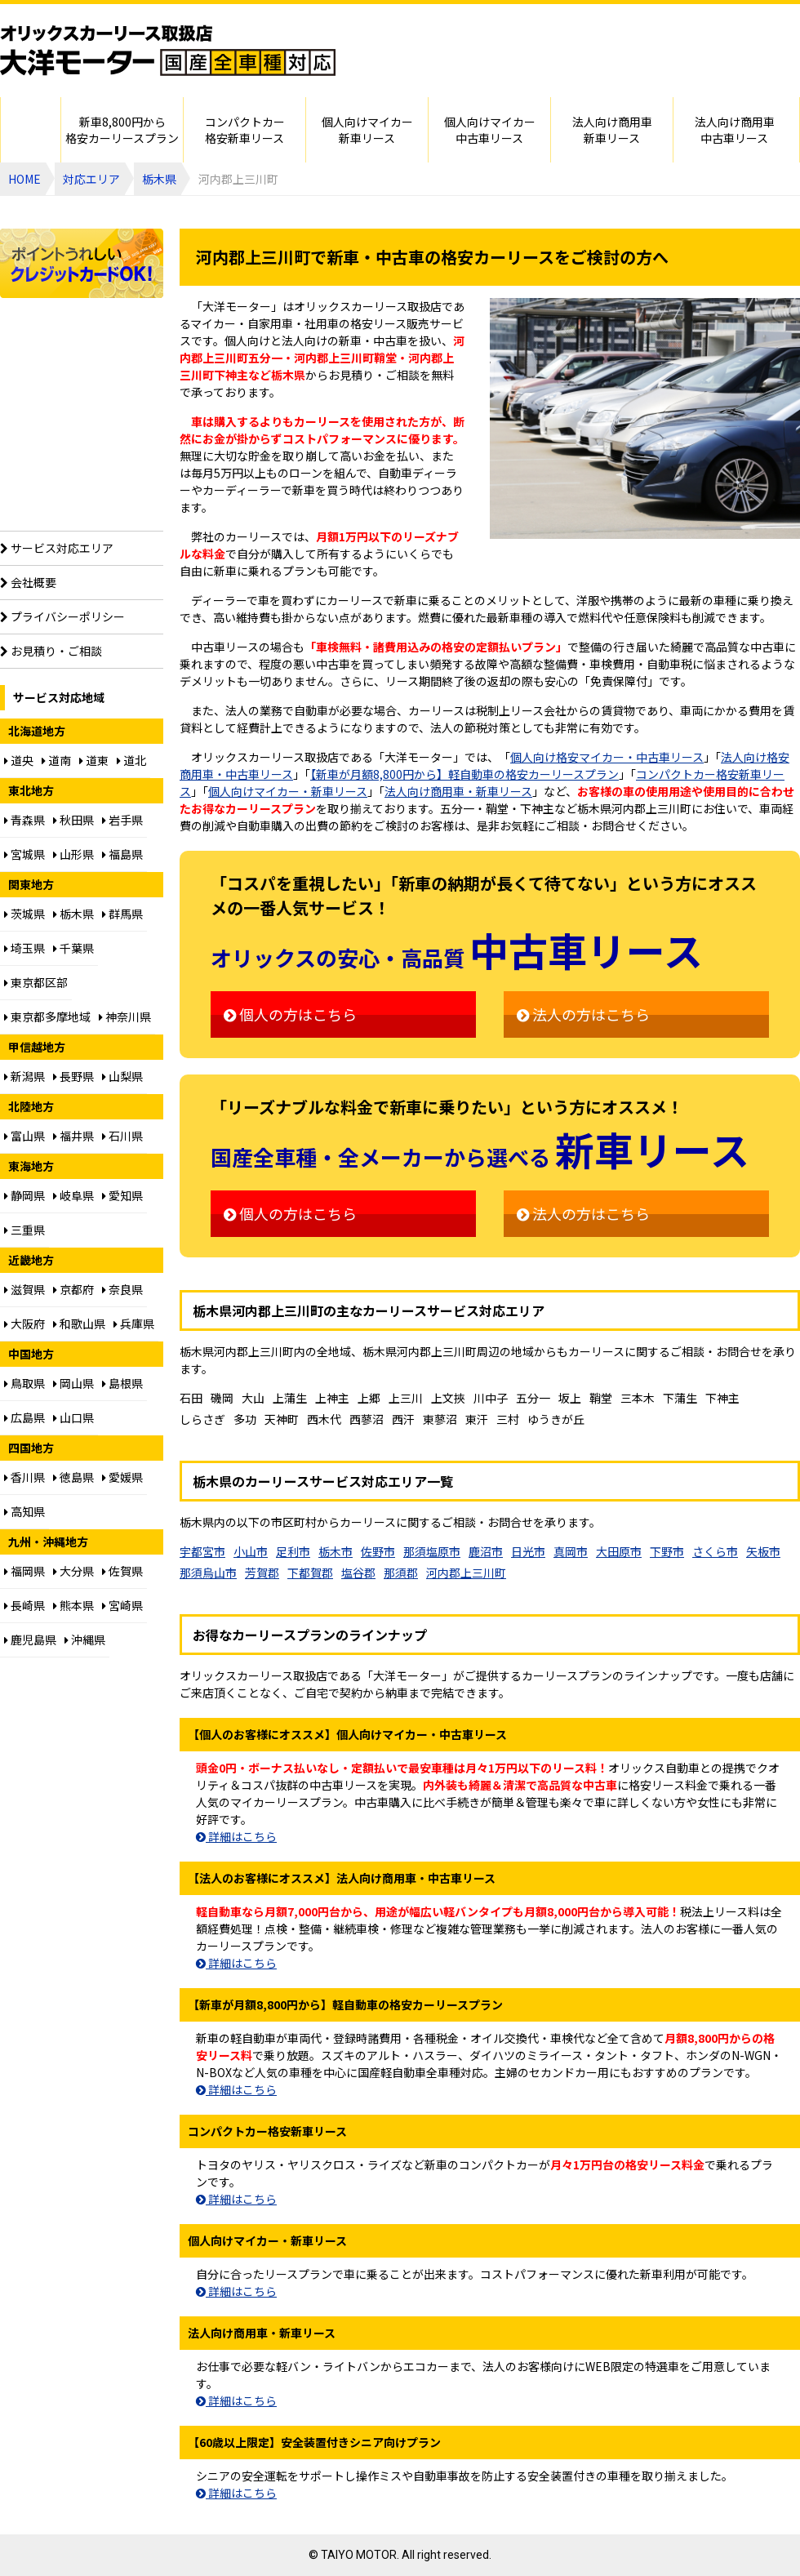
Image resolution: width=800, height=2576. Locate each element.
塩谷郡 (358, 1572)
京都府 (73, 1289)
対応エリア (91, 179)
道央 (18, 760)
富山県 (24, 1136)
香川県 (24, 1477)
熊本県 (73, 1605)
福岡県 (24, 1571)
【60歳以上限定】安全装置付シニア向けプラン (81, 488)
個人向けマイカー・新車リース (287, 791)
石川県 (122, 1136)
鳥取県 (24, 1383)
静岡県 (24, 1195)
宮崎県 (122, 1605)
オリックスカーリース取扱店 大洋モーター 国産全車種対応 (168, 50)
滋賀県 (24, 1289)
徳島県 (73, 1477)
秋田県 (73, 820)
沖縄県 (84, 1639)
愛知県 (122, 1195)
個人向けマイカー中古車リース (490, 129)
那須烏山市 (208, 1572)
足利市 (293, 1551)
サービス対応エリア (56, 548)
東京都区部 (36, 982)
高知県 (24, 1511)
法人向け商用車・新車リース (458, 791)
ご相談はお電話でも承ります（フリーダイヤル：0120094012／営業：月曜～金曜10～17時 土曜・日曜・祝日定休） (612, 67)
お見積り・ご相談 (51, 651)
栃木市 (335, 1551)
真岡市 (570, 1551)
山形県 (73, 854)
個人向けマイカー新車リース (367, 129)
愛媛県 (122, 1477)
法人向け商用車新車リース (612, 129)
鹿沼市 (486, 1551)
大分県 (73, 1571)
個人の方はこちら (290, 1014)
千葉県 (73, 948)
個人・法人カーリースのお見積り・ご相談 (612, 20)
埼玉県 (24, 948)
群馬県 (122, 913)
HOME (30, 129)
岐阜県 (73, 1195)
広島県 (24, 1417)
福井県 (73, 1136)
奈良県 (122, 1289)
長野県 (73, 1076)
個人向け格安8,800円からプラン (81, 375)
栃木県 (159, 179)
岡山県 (73, 1383)
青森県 (24, 820)
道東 (94, 760)
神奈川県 (125, 1016)
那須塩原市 (431, 1551)
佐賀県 (122, 1571)
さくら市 (715, 1551)
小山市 (250, 1551)
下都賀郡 (310, 1572)
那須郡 (401, 1572)
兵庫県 (133, 1323)
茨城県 (24, 913)
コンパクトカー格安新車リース (245, 129)
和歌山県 (79, 1323)
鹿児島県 (30, 1639)
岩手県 (122, 820)
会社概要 (28, 582)
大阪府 (24, 1323)
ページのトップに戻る (755, 2555)
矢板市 (763, 1551)
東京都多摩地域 (47, 1016)
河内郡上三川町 (466, 1572)
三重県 (24, 1229)
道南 (56, 760)
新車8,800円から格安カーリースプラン (122, 129)
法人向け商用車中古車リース (735, 129)
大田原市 (619, 1551)
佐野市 (378, 1551)
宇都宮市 (202, 1551)
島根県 (122, 1383)
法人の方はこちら (583, 1014)
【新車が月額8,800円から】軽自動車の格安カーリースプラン (464, 774)
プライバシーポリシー (62, 616)
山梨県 (122, 1076)
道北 (131, 760)
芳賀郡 (262, 1572)
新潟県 (24, 1076)
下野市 (667, 1551)
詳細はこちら (236, 1836)
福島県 (122, 854)
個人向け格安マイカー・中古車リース (607, 757)
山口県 (73, 1417)
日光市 (528, 1551)
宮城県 (24, 854)
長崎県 (24, 1605)
